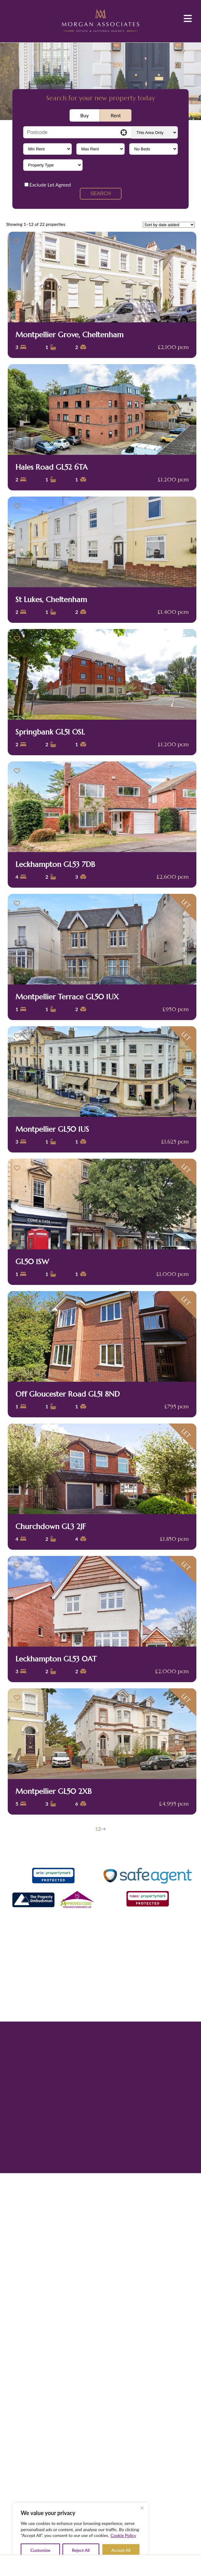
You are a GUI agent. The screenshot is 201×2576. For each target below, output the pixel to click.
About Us (66, 2565)
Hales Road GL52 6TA (51, 467)
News (141, 2565)
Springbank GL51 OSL (50, 732)
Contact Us (166, 2565)
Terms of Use (87, 2015)
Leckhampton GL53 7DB (55, 864)
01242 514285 (105, 1978)
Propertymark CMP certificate (155, 2015)
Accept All (120, 2550)
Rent (116, 115)
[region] (80, 2533)
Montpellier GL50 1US (52, 1129)
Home (41, 2565)
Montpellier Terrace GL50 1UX (67, 997)
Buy (84, 115)
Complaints (113, 2015)
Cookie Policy (123, 2535)
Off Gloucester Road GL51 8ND (67, 1394)
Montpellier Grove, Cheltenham (69, 334)
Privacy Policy (59, 2015)
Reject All (81, 2550)
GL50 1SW (32, 1261)
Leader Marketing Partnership (115, 2055)
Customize (40, 2550)
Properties (91, 2565)
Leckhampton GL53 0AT (55, 1659)
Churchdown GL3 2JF (50, 1526)
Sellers (116, 2565)
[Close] (142, 2508)
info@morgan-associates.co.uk (108, 1986)
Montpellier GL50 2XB (53, 1791)
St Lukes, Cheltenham (51, 599)
